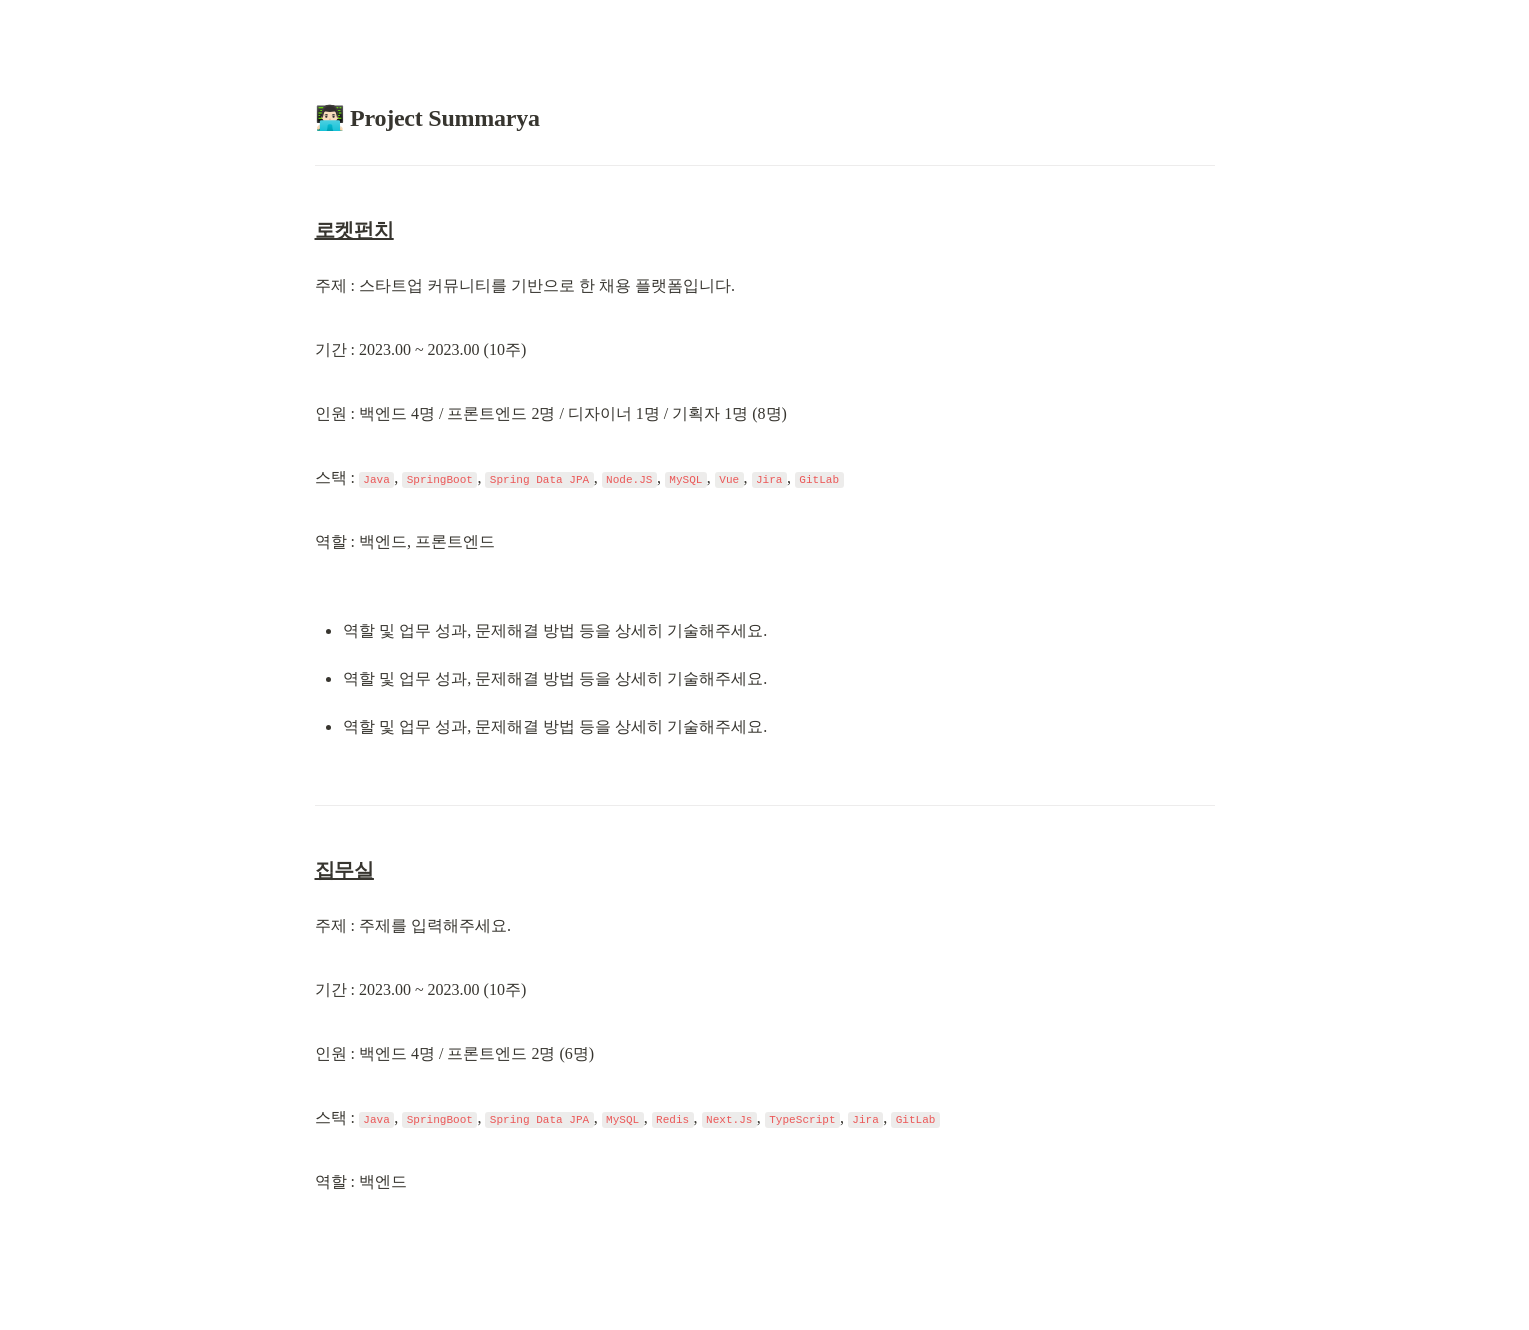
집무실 (344, 870)
